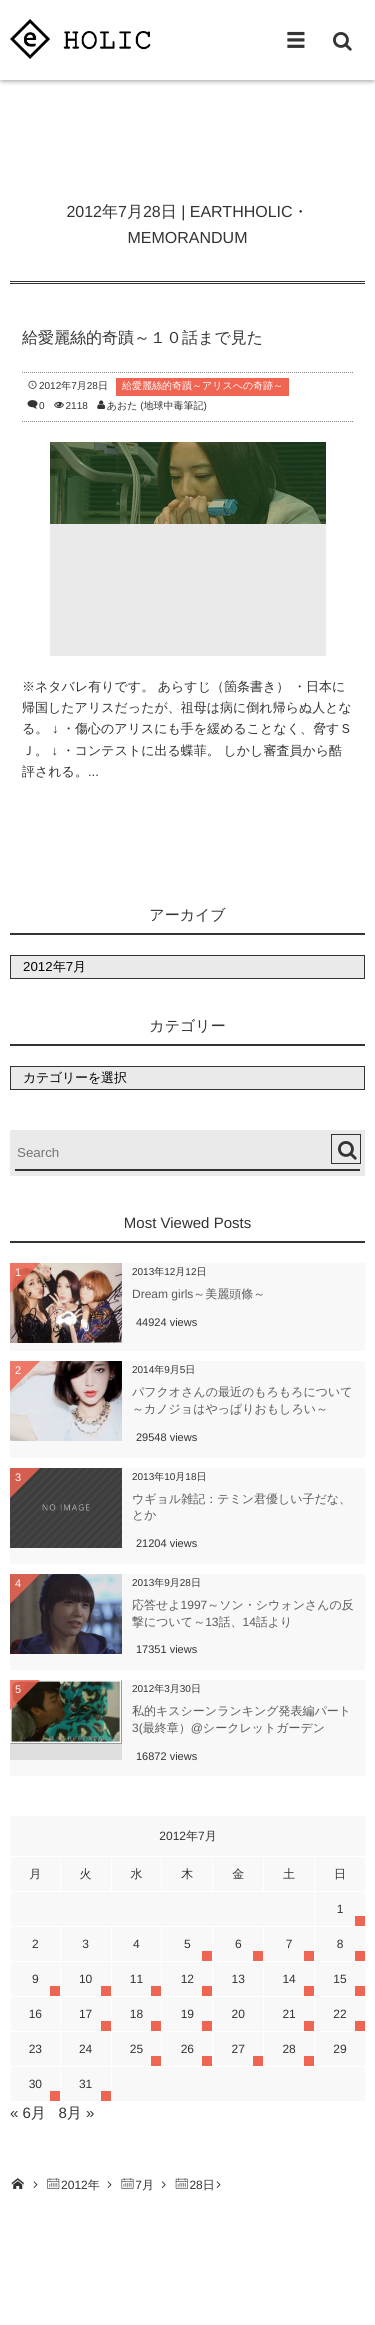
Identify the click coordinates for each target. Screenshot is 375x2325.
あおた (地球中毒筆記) (157, 406)
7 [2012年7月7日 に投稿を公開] (289, 1944)
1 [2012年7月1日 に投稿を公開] (340, 1909)
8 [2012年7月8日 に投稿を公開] (340, 1944)
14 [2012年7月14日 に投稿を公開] (288, 1979)
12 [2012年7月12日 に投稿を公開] (187, 1979)
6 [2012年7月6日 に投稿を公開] (238, 1944)
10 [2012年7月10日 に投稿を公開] (85, 1979)
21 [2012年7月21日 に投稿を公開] (288, 2014)
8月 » (76, 2113)
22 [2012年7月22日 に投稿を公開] (339, 2014)
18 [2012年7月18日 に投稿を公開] (136, 2014)
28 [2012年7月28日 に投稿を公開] (288, 2049)
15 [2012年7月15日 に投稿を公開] (339, 1979)
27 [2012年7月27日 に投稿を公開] (238, 2049)
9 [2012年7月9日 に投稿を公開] (35, 1979)
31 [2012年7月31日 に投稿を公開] (85, 2084)
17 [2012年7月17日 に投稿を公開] (85, 2014)
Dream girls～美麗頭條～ (198, 1294)
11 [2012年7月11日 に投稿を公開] (136, 1979)
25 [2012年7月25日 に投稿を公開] (136, 2049)
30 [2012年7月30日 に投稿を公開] (35, 2084)
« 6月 (28, 2113)
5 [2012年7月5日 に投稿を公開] (187, 1944)
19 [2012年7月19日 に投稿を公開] (187, 2014)
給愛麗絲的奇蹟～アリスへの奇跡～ (202, 386)
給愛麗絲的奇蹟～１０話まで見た (142, 338)
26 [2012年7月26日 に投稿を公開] (187, 2049)
